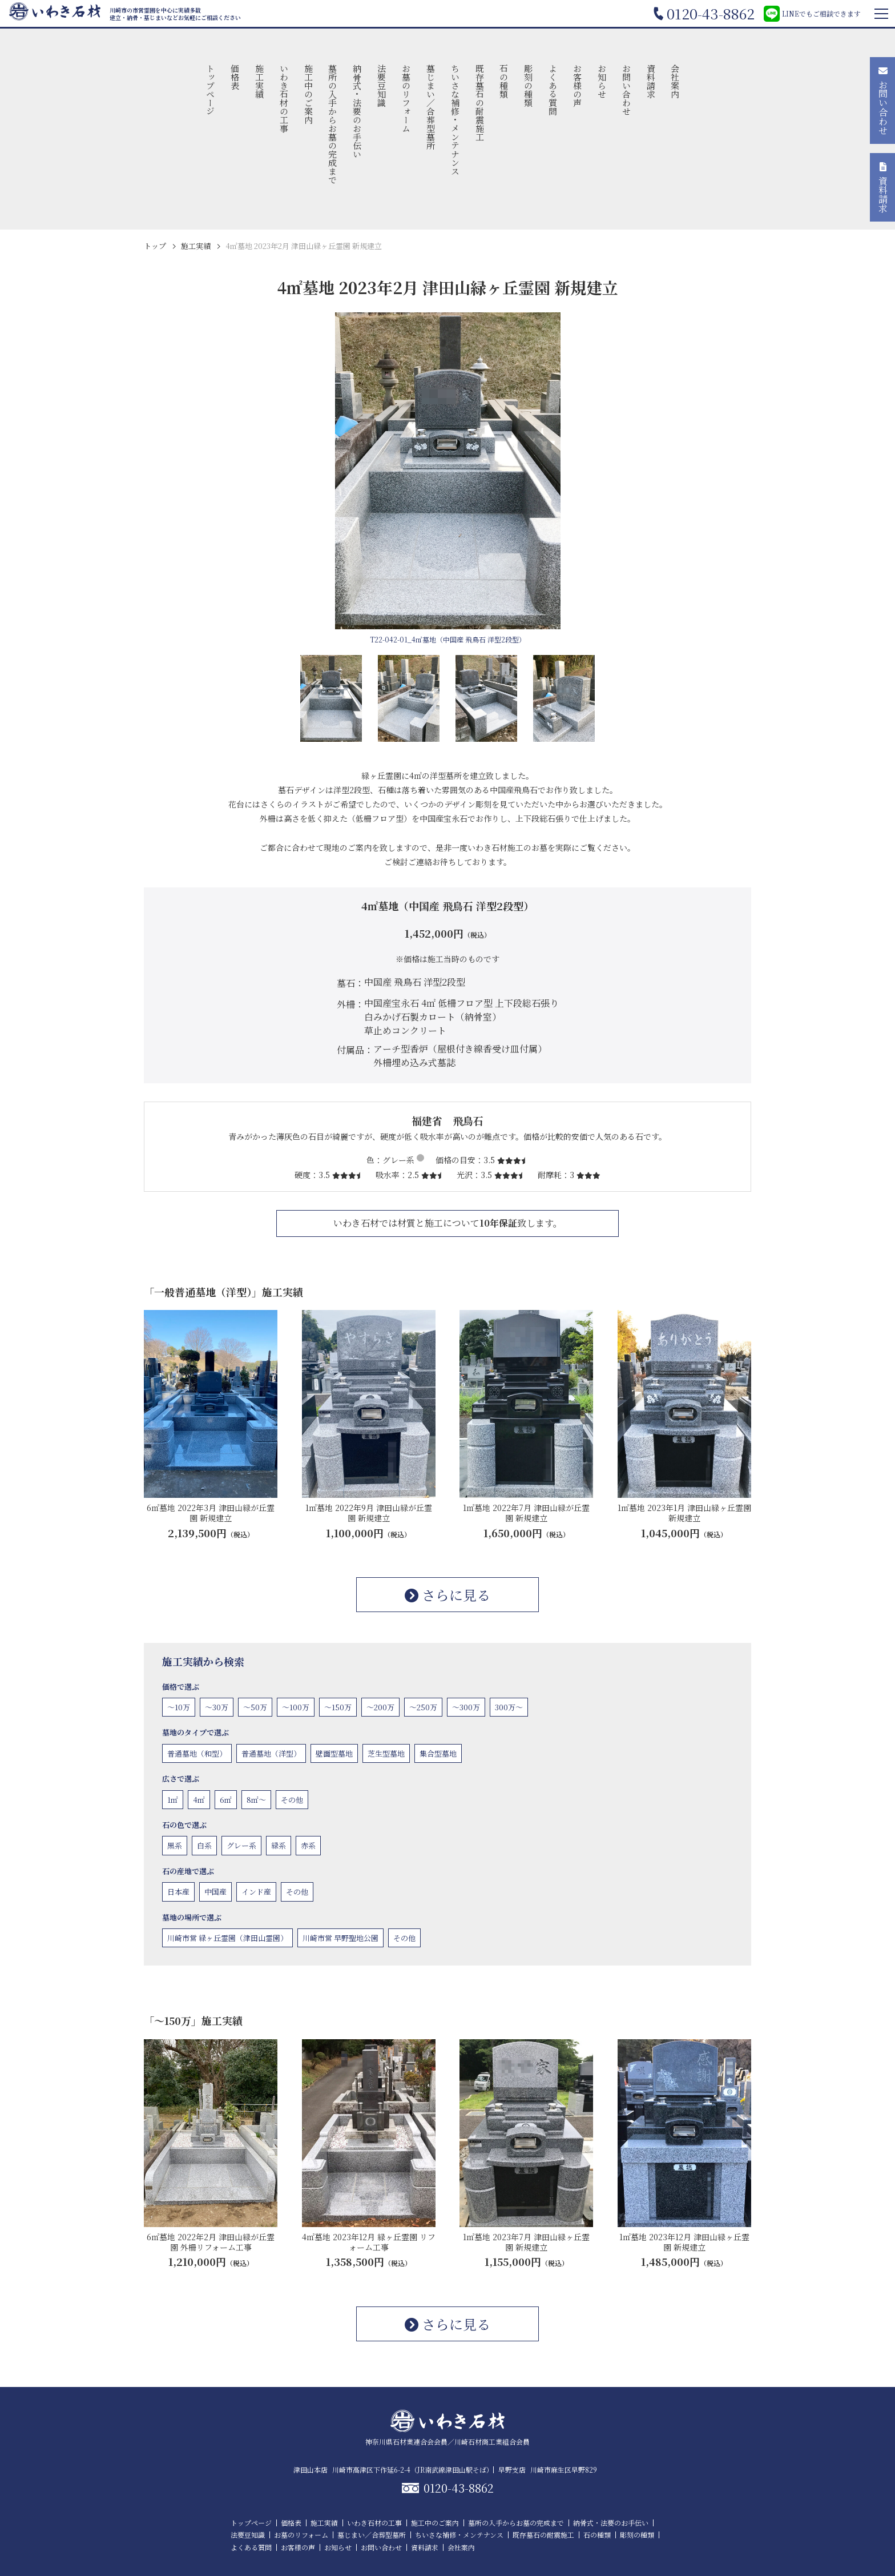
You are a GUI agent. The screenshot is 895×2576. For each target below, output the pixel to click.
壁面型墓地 (334, 1753)
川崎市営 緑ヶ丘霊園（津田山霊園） (227, 1937)
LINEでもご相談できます (812, 14)
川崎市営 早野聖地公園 (340, 1937)
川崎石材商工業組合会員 (492, 2441)
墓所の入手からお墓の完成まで (333, 124)
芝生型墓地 (386, 1753)
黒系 (174, 1845)
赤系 (308, 1845)
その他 (292, 1799)
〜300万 (466, 1707)
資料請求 (651, 81)
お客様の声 (577, 85)
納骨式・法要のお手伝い (358, 111)
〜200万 (380, 1707)
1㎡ (172, 1799)
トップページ (211, 89)
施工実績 (259, 81)
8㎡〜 (256, 1799)
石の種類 (504, 81)
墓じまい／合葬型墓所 (431, 107)
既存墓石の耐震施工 (480, 102)
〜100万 (295, 1707)
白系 (204, 1845)
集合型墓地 (438, 1753)
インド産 (256, 1891)
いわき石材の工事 (284, 98)
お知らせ (602, 81)
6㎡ (226, 1799)
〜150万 (338, 1707)
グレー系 (241, 1845)
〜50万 (255, 1707)
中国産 (215, 1891)
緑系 (278, 1845)
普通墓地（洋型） (271, 1753)
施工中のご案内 (309, 94)
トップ (155, 245)
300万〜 (509, 1707)
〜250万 (423, 1707)
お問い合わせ (626, 89)
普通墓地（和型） (197, 1753)
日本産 (178, 1891)
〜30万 (216, 1707)
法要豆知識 (382, 85)
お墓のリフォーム (406, 98)
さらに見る (447, 1595)
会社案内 (676, 81)
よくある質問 (553, 89)
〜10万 (178, 1707)
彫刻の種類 (529, 85)
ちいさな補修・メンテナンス (455, 119)
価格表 (235, 77)
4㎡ (199, 1799)
